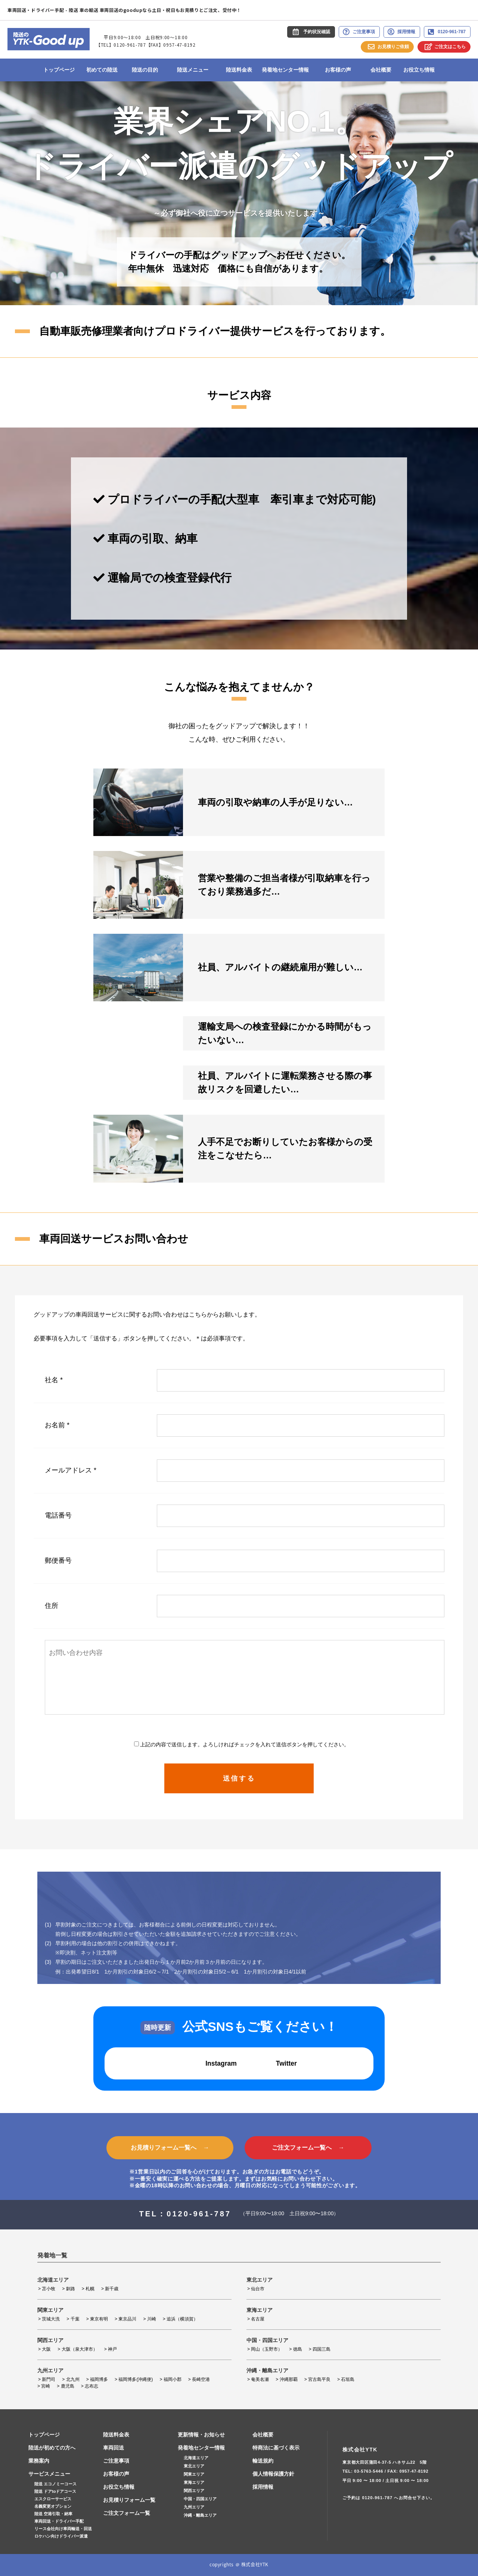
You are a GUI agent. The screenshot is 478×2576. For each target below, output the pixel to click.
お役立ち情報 (419, 70)
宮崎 (45, 2386)
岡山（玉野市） (266, 2349)
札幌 (90, 2288)
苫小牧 (48, 2288)
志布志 (91, 2386)
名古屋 (257, 2319)
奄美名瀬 (260, 2379)
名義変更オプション (52, 2506)
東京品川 (127, 2319)
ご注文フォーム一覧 (126, 2513)
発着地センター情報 (285, 70)
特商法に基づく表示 (275, 2448)
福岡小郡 (172, 2379)
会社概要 (380, 70)
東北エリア (194, 2466)
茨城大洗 (51, 2319)
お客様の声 (338, 70)
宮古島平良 (319, 2379)
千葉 (75, 2319)
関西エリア (194, 2490)
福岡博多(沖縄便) (135, 2379)
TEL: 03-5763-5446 (362, 2471)
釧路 (70, 2288)
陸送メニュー (192, 70)
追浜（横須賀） (182, 2319)
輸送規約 (262, 2461)
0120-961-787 (377, 2497)
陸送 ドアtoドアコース (55, 2491)
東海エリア (194, 2482)
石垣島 (347, 2379)
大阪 (46, 2349)
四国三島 (321, 2349)
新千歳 (111, 2288)
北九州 (73, 2379)
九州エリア (194, 2507)
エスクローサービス (52, 2499)
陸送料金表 (239, 70)
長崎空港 (201, 2379)
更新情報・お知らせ (201, 2435)
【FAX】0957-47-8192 (171, 44)
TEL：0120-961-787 (185, 2214)
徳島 (297, 2349)
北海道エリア (196, 2458)
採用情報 (262, 2487)
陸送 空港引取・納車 (53, 2513)
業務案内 (38, 2461)
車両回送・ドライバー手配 (59, 2521)
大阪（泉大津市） (79, 2349)
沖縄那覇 (289, 2379)
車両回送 (113, 2448)
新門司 (48, 2379)
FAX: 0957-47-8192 (408, 2471)
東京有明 (99, 2319)
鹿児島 (67, 2386)
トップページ (59, 70)
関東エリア (194, 2474)
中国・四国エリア (200, 2499)
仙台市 (257, 2288)
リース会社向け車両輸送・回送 (63, 2528)
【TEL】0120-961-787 (121, 44)
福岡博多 (99, 2379)
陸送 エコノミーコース (55, 2484)
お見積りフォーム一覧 (129, 2500)
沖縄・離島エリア (200, 2515)
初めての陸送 (102, 70)
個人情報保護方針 (273, 2474)
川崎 (151, 2319)
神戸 (112, 2349)
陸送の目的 (145, 70)
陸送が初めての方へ (51, 2448)
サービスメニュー (49, 2474)
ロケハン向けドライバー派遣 (61, 2536)
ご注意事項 (116, 2461)
